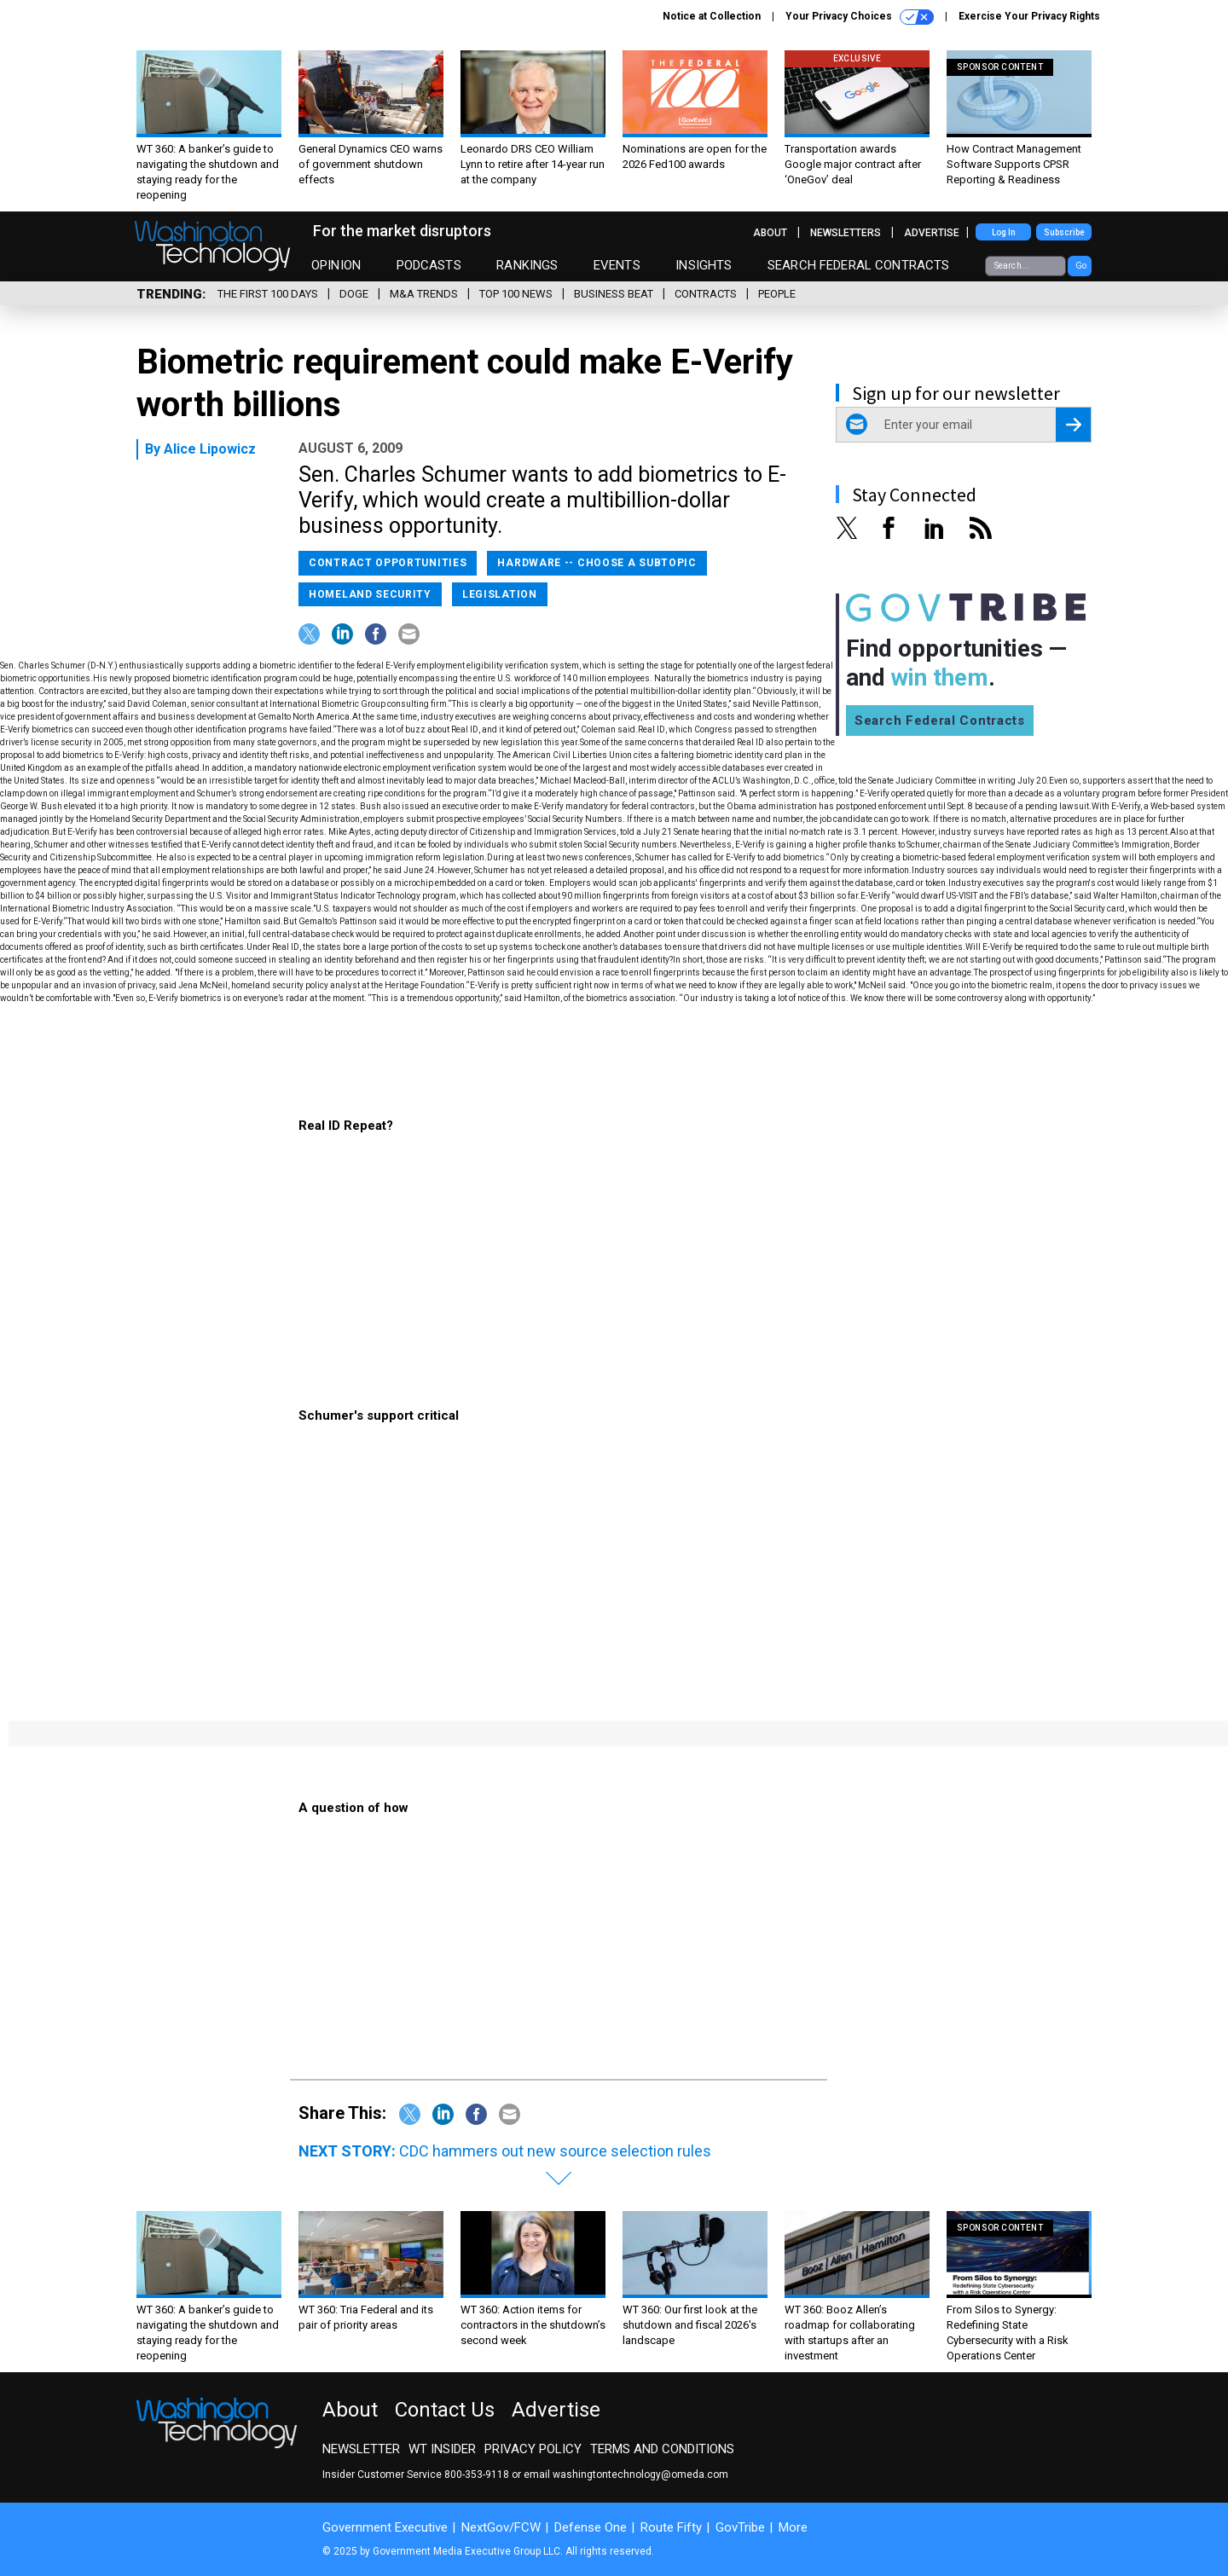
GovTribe (740, 2527)
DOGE (353, 293)
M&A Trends (424, 293)
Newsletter (361, 2449)
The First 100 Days (267, 293)
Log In (1004, 232)
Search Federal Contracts (859, 265)
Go (1080, 265)
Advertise (931, 233)
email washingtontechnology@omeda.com (626, 2474)
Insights (703, 265)
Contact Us (445, 2410)
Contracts (706, 293)
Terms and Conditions (662, 2449)
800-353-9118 (476, 2474)
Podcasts (429, 265)
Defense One (590, 2527)
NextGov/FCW (501, 2527)
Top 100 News (516, 293)
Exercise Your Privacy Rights (1029, 16)
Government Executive (385, 2527)
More (793, 2527)
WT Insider (442, 2449)
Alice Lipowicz (210, 449)
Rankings (527, 265)
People (777, 293)
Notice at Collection (712, 16)
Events (617, 265)
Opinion (336, 265)
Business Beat (613, 293)
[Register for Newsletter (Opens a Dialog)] (1073, 425)
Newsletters (845, 233)
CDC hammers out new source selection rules (555, 2151)
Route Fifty (671, 2527)
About (770, 233)
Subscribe (1064, 232)
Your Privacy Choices (859, 17)
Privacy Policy (533, 2449)
